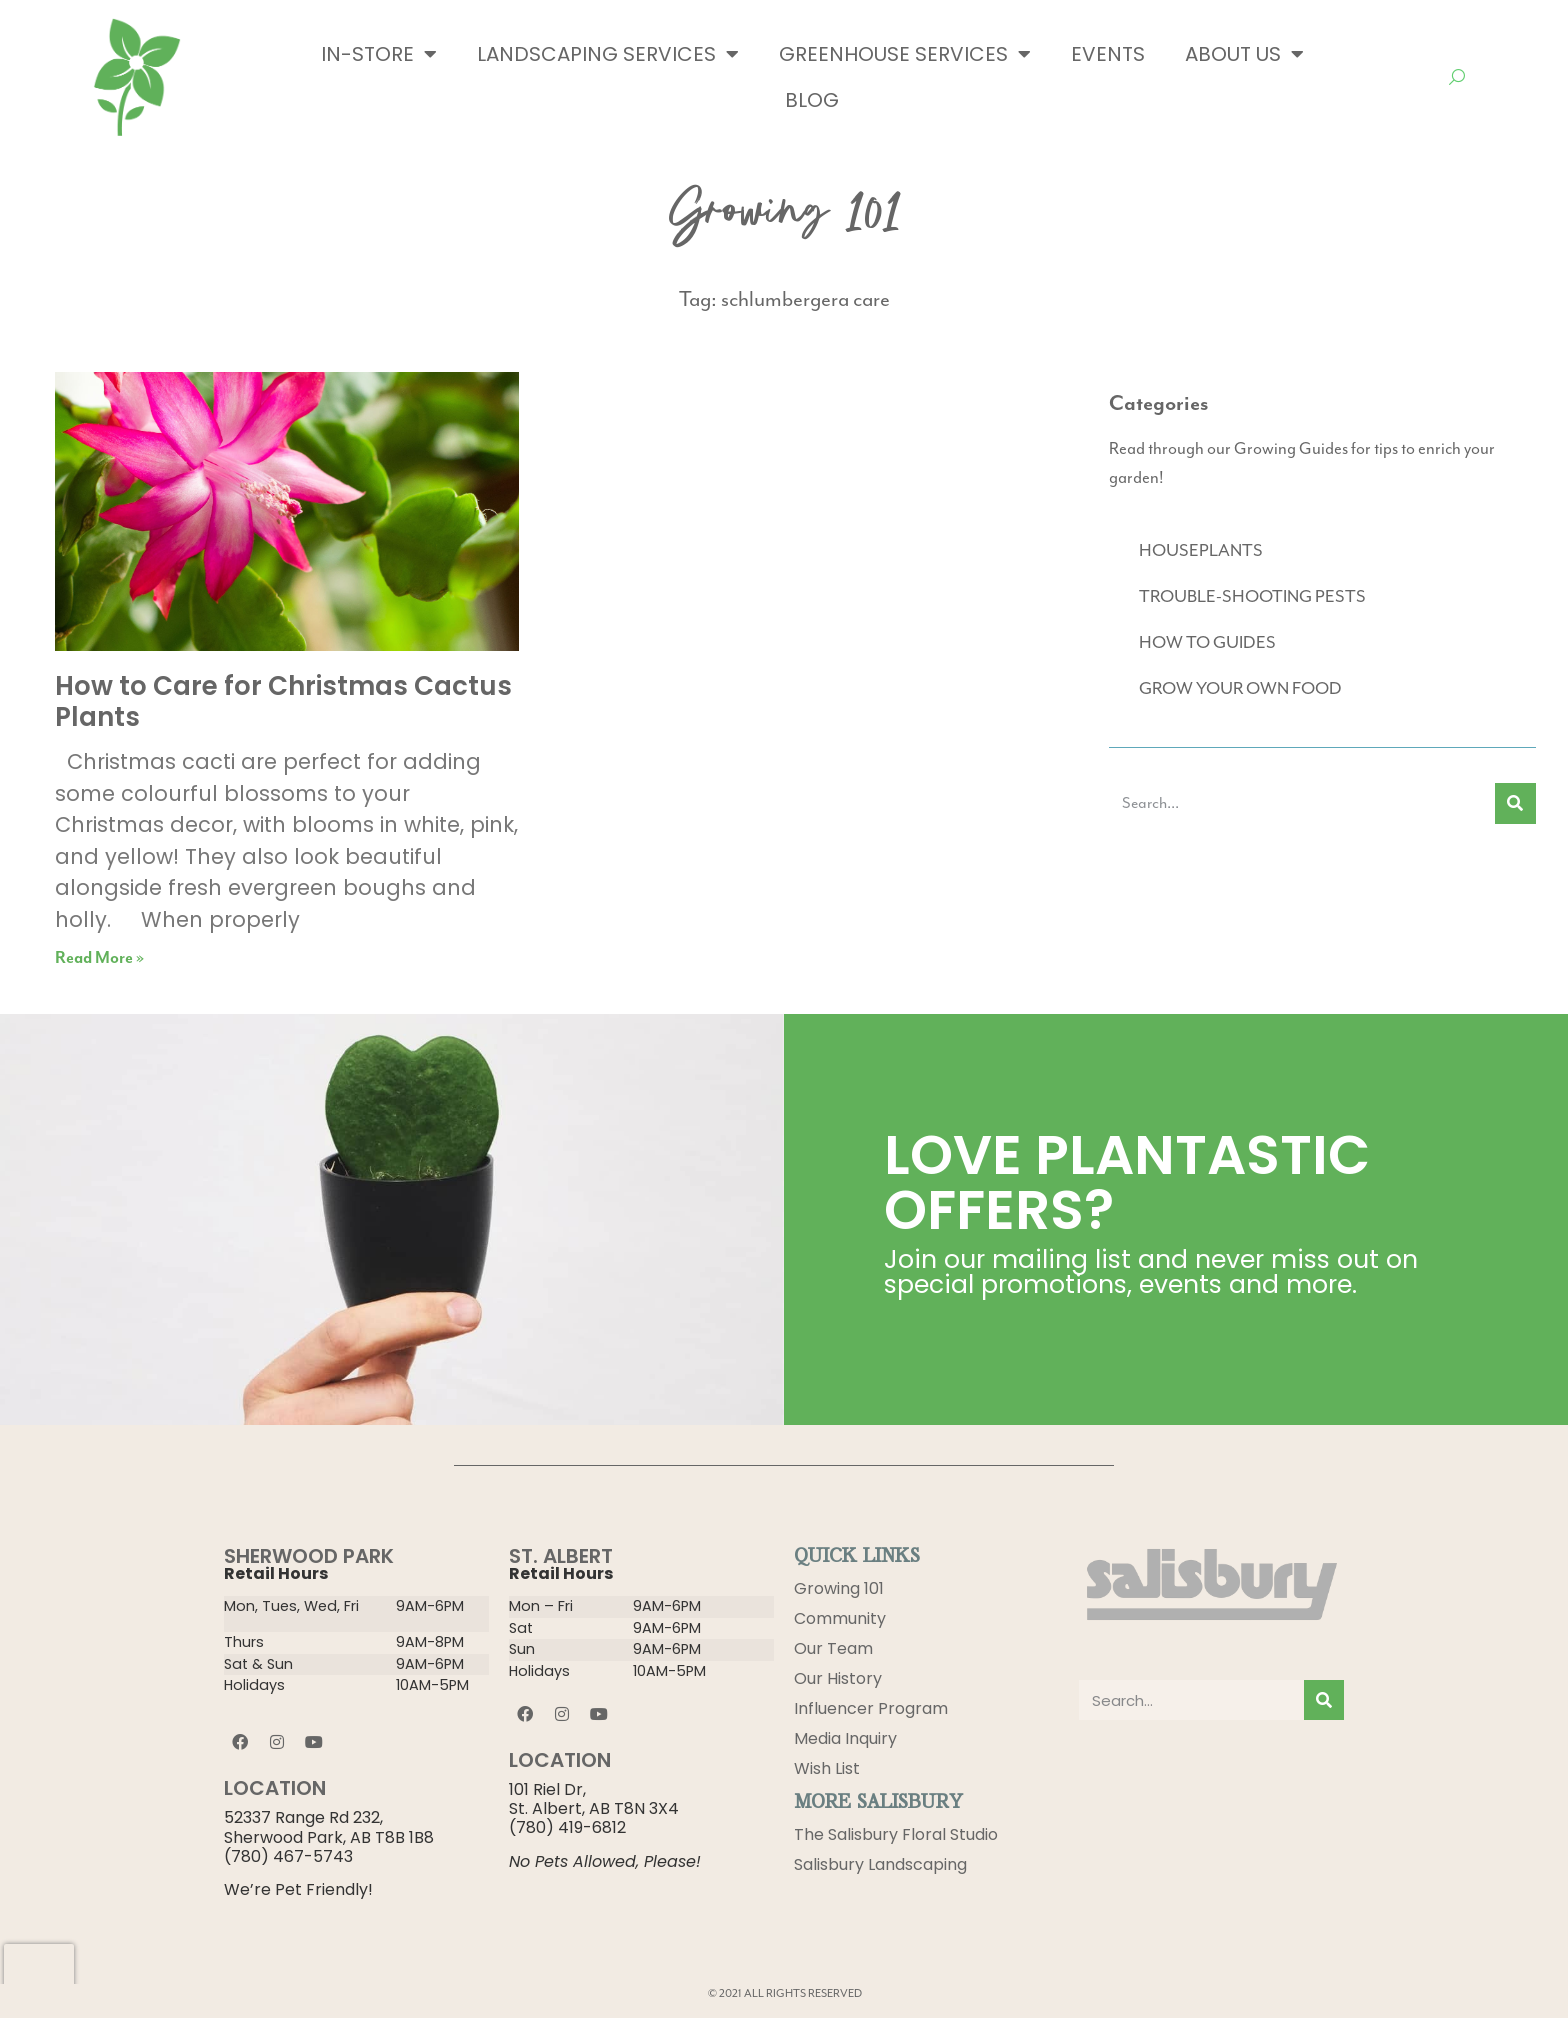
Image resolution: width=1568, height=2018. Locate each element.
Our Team (833, 1648)
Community (840, 1618)
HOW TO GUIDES (1207, 643)
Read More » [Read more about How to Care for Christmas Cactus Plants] (99, 958)
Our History (838, 1678)
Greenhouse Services (905, 54)
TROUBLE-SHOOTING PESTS (1252, 597)
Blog (812, 100)
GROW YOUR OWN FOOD (1240, 689)
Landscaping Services (608, 54)
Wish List (827, 1768)
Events (1108, 54)
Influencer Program (871, 1708)
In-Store (379, 54)
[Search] (1515, 803)
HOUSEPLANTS (1201, 551)
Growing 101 (839, 1588)
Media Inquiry (845, 1738)
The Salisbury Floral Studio (896, 1834)
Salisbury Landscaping (880, 1864)
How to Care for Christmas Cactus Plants (283, 701)
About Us (1244, 54)
